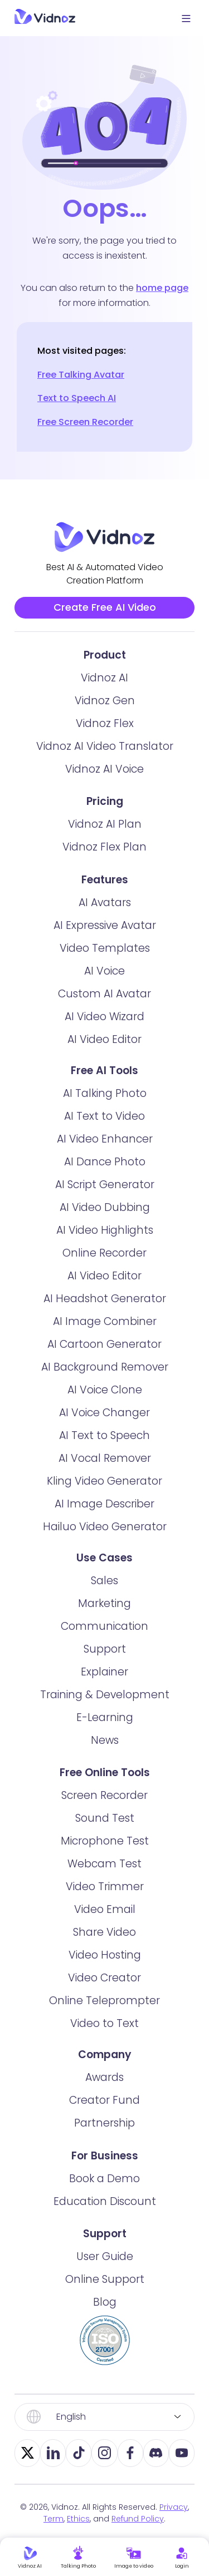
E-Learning (104, 1729)
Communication (104, 1638)
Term (53, 2531)
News (105, 1752)
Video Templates (105, 960)
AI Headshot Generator (104, 1310)
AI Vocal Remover (105, 1470)
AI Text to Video (104, 1128)
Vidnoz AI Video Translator (104, 758)
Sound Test (104, 1830)
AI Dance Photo (104, 1173)
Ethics (78, 2531)
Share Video (104, 1944)
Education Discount (105, 2213)
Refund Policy (137, 2531)
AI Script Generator (104, 1196)
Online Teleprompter (104, 2013)
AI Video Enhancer (105, 1151)
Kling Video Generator (104, 1493)
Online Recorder (104, 1265)
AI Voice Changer (104, 1424)
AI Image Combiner (105, 1333)
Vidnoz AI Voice (104, 781)
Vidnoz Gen (105, 712)
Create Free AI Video (105, 613)
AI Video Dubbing (105, 1219)
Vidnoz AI (104, 690)
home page (162, 287)
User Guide (104, 2269)
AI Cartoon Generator (104, 1356)
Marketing (104, 1615)
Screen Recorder (104, 1808)
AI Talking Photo (105, 1105)
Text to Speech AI (76, 398)
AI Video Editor (104, 1051)
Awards (104, 2090)
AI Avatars (105, 914)
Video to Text (104, 2036)
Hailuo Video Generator (105, 1538)
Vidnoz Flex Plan (104, 859)
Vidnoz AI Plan (105, 836)
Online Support (104, 2292)
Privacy (173, 2519)
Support (105, 1661)
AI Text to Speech (104, 1447)
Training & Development (104, 1706)
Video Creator (104, 1990)
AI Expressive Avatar (105, 937)
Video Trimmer (105, 1899)
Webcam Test (104, 1876)
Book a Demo (104, 2190)
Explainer (104, 1684)
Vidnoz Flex (105, 735)
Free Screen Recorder (85, 422)
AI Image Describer (104, 1516)
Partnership (104, 2135)
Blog (104, 2314)
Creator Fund (104, 2112)
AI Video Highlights (104, 1242)
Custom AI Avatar (104, 1005)
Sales (104, 1592)
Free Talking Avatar (80, 374)
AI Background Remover (104, 1379)
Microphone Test (105, 1853)
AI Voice (104, 983)
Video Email (104, 1922)
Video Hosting (105, 1967)
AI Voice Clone (104, 1402)
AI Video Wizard (104, 1028)
